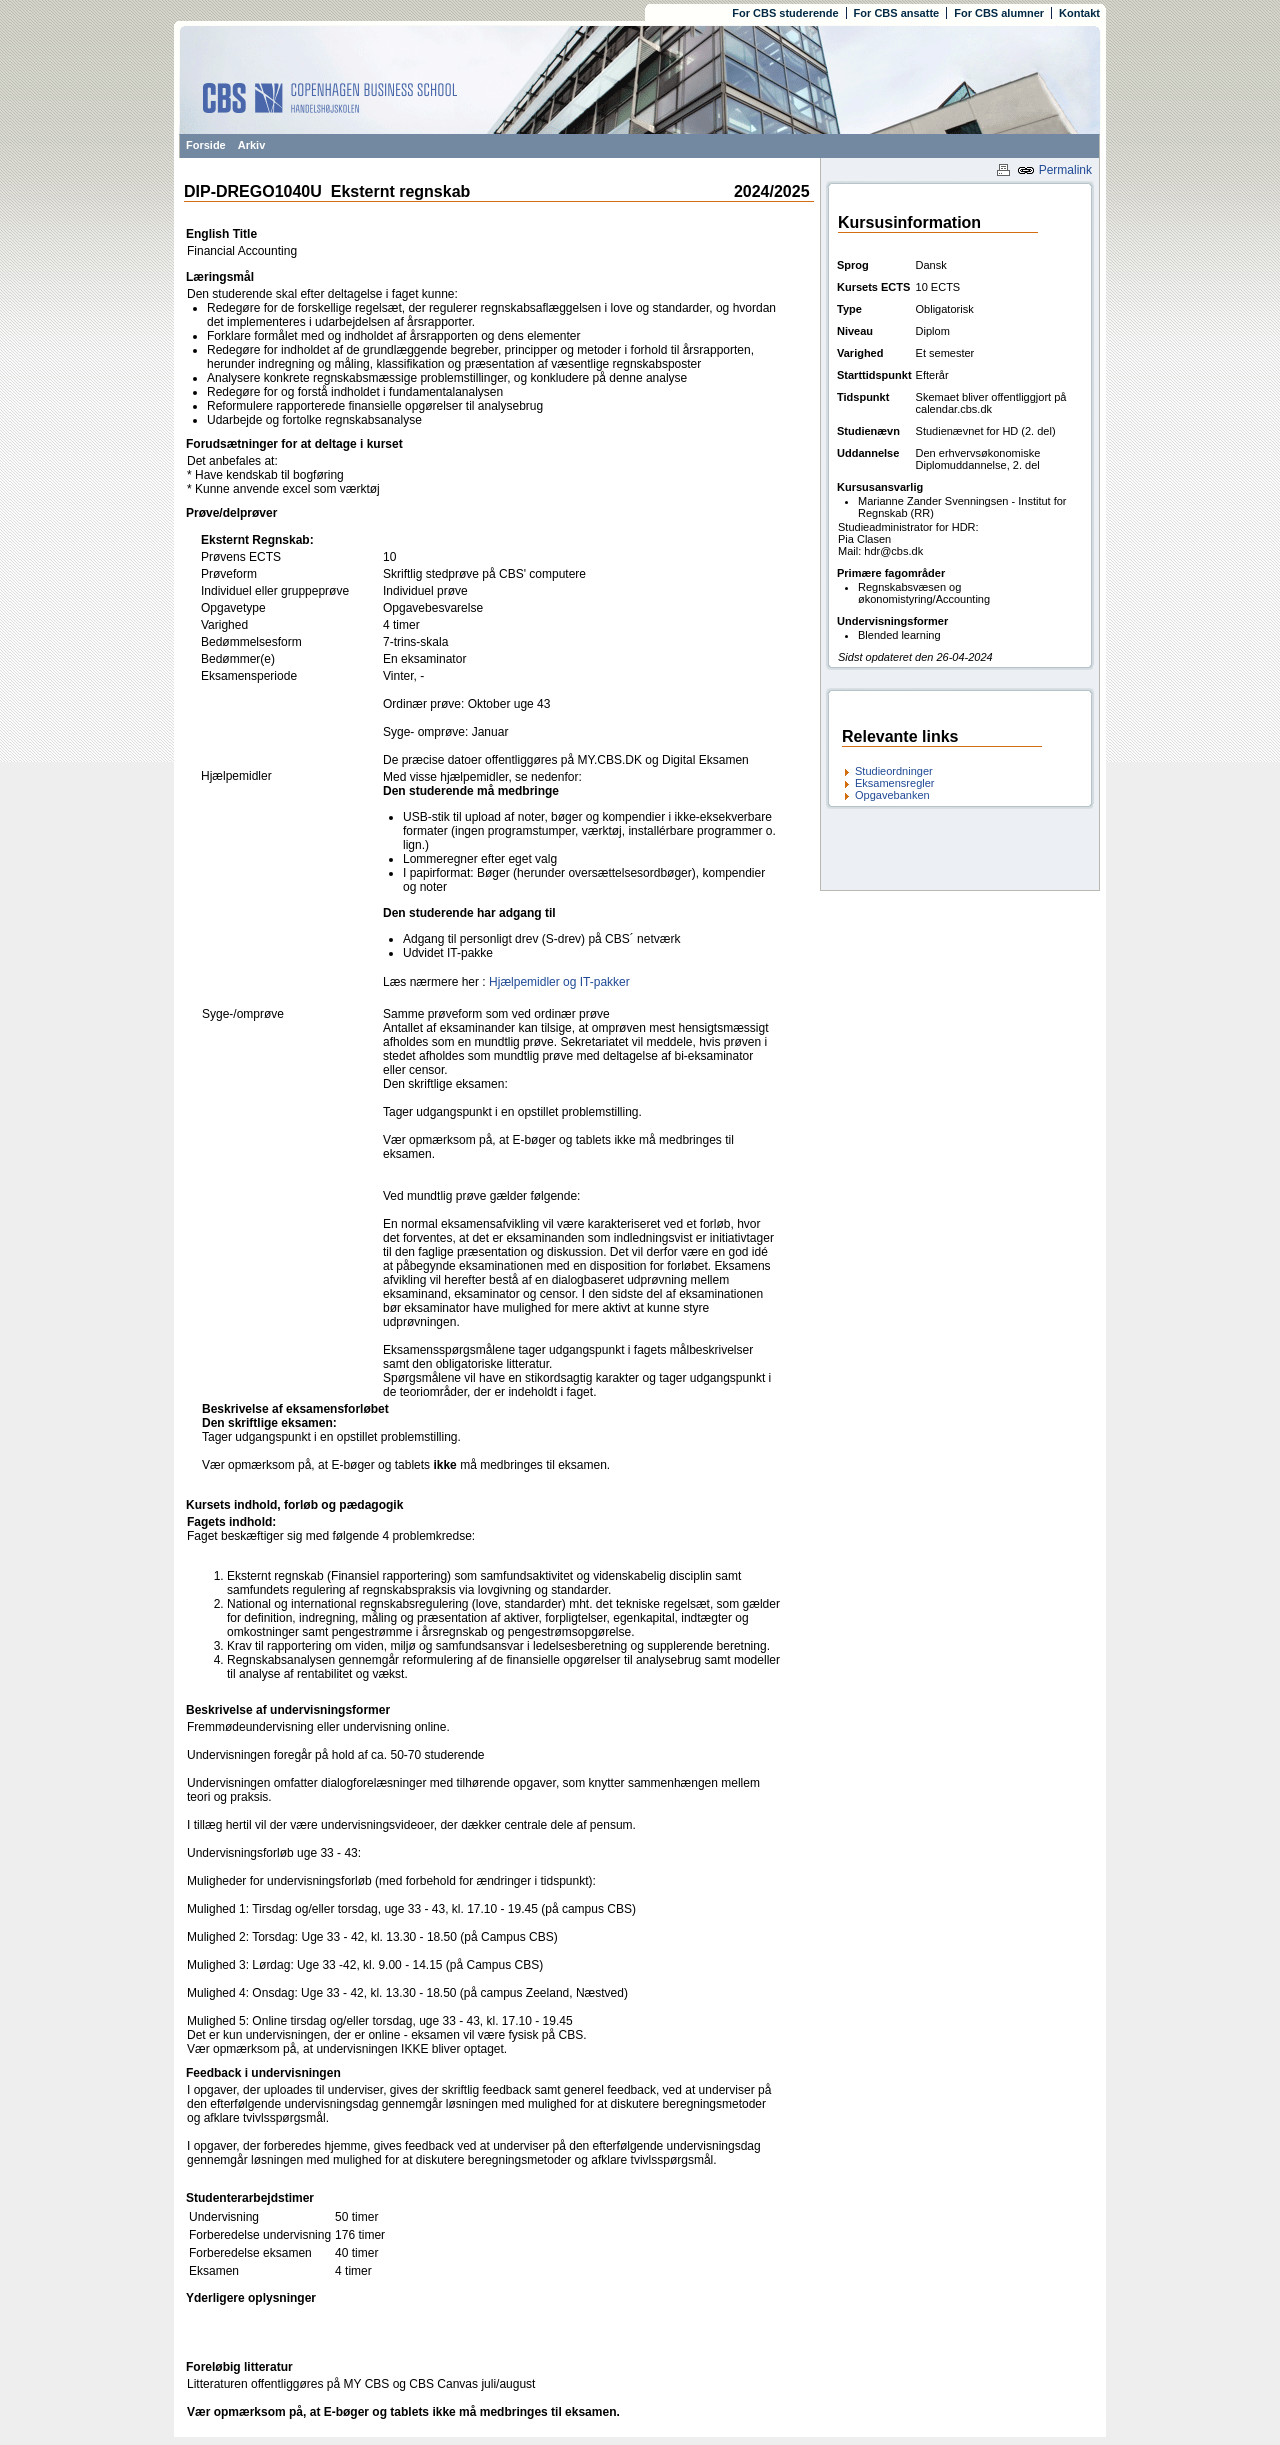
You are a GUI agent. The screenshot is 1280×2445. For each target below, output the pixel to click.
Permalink (1054, 170)
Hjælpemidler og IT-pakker (559, 982)
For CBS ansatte (897, 13)
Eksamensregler (894, 783)
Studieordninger (894, 771)
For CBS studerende (785, 13)
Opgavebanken (892, 795)
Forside (206, 145)
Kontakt (1079, 13)
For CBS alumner (999, 13)
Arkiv (252, 145)
